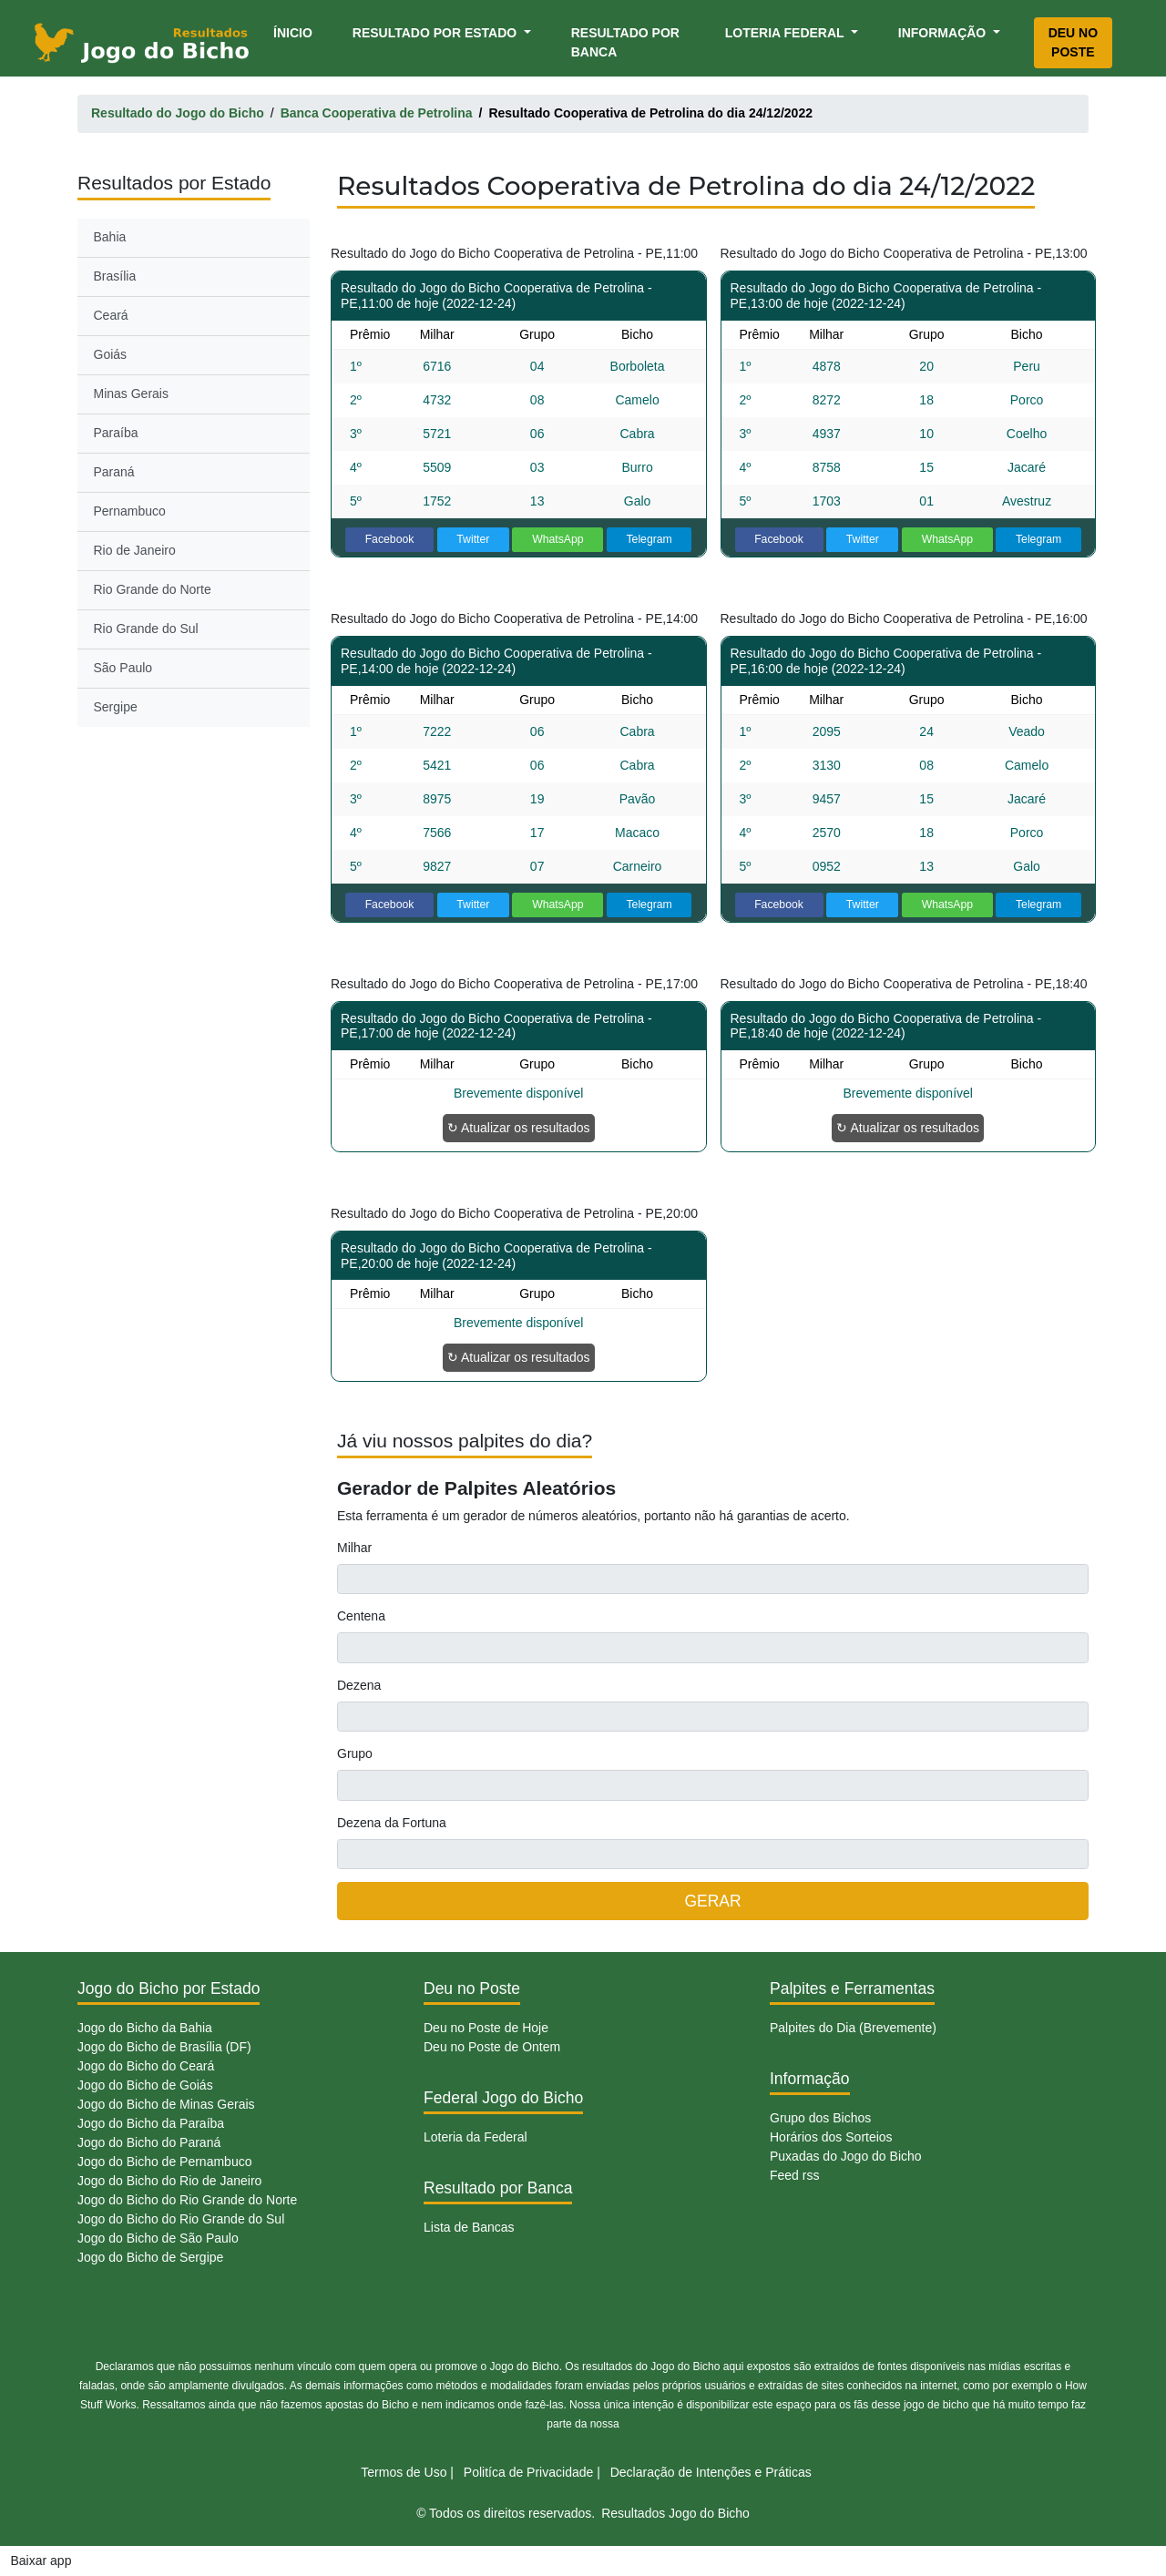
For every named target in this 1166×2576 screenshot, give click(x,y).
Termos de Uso (403, 2472)
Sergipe (116, 707)
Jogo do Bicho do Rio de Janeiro (169, 2180)
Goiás (111, 354)
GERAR (712, 1901)
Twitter (472, 539)
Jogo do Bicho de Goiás (145, 2085)
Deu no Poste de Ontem (492, 2046)
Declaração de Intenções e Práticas (711, 2472)
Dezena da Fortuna (391, 1822)
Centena (361, 1616)
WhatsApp (558, 539)
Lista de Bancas (469, 2227)
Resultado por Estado (436, 33)
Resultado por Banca (625, 42)
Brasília (115, 276)
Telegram (648, 539)
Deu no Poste (1073, 42)
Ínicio (296, 31)
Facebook (389, 539)
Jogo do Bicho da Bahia (144, 2027)
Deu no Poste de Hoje (486, 2027)
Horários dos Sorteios (831, 2137)
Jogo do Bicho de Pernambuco (164, 2161)
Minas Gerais (131, 393)
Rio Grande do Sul (146, 628)
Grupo (355, 1753)
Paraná (114, 472)
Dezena (359, 1685)
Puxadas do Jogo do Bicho (846, 2156)
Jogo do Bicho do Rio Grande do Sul (180, 2219)
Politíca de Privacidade (528, 2472)
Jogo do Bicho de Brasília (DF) (164, 2046)
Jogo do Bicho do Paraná (148, 2142)
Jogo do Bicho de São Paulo (158, 2238)
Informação (943, 33)
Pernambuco (130, 511)
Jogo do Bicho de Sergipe (150, 2257)
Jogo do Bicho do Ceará (145, 2066)
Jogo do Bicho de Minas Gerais (166, 2104)
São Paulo (123, 667)
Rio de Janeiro (135, 550)
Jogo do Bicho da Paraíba (150, 2123)
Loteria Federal (786, 33)
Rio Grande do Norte (152, 589)
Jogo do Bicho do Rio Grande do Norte (187, 2200)
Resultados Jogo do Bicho (675, 2513)
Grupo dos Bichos (820, 2118)
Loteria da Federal (475, 2137)
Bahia (110, 237)
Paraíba (116, 432)
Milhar (354, 1547)
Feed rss (794, 2175)
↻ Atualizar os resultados (518, 1127)
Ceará (111, 315)
